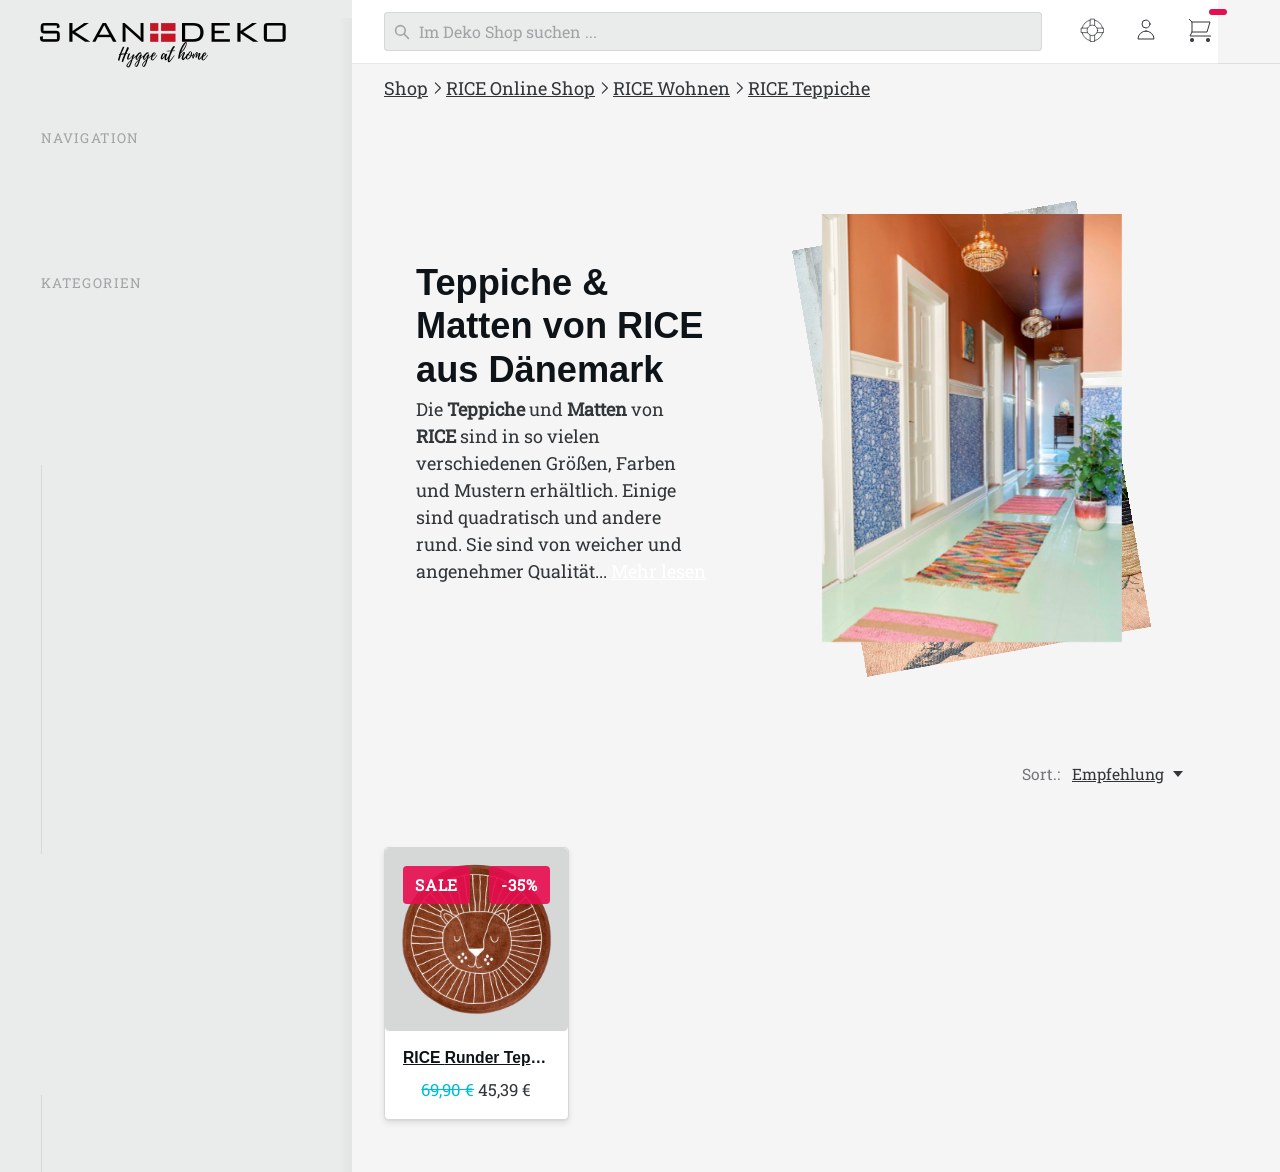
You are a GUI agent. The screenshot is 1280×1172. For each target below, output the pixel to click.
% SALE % (79, 321)
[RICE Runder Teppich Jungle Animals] (476, 939)
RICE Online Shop (520, 88)
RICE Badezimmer (121, 722)
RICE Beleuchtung (121, 523)
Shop (406, 88)
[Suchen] (713, 31)
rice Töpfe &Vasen (121, 603)
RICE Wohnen (671, 88)
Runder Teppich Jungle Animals (542, 1057)
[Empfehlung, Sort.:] (1129, 774)
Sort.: (1041, 774)
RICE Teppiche (107, 801)
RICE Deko (92, 642)
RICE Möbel (97, 761)
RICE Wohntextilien (127, 682)
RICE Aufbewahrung (130, 484)
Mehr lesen (658, 571)
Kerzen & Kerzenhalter (136, 563)
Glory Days (94, 1114)
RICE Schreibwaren (116, 992)
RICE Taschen (95, 952)
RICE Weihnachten (113, 1032)
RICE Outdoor (94, 913)
